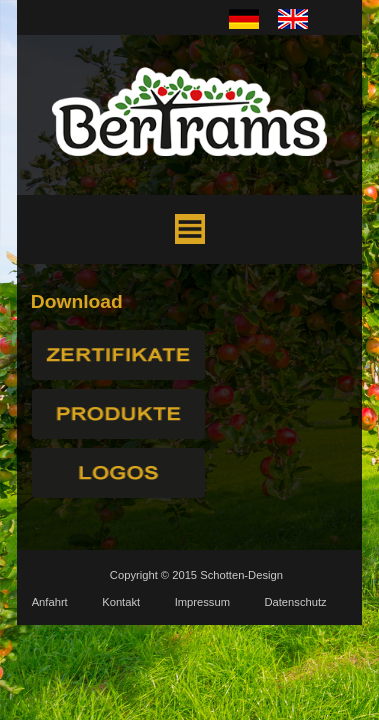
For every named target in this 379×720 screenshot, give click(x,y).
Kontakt (121, 602)
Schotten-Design (241, 575)
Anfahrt (50, 602)
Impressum (202, 602)
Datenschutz (295, 602)
